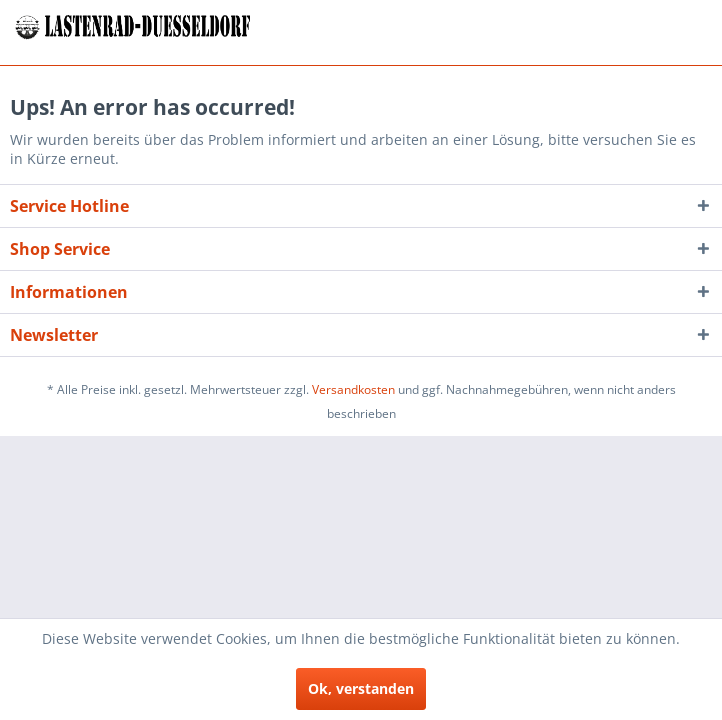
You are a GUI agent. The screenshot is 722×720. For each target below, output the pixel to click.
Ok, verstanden (361, 688)
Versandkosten (353, 389)
